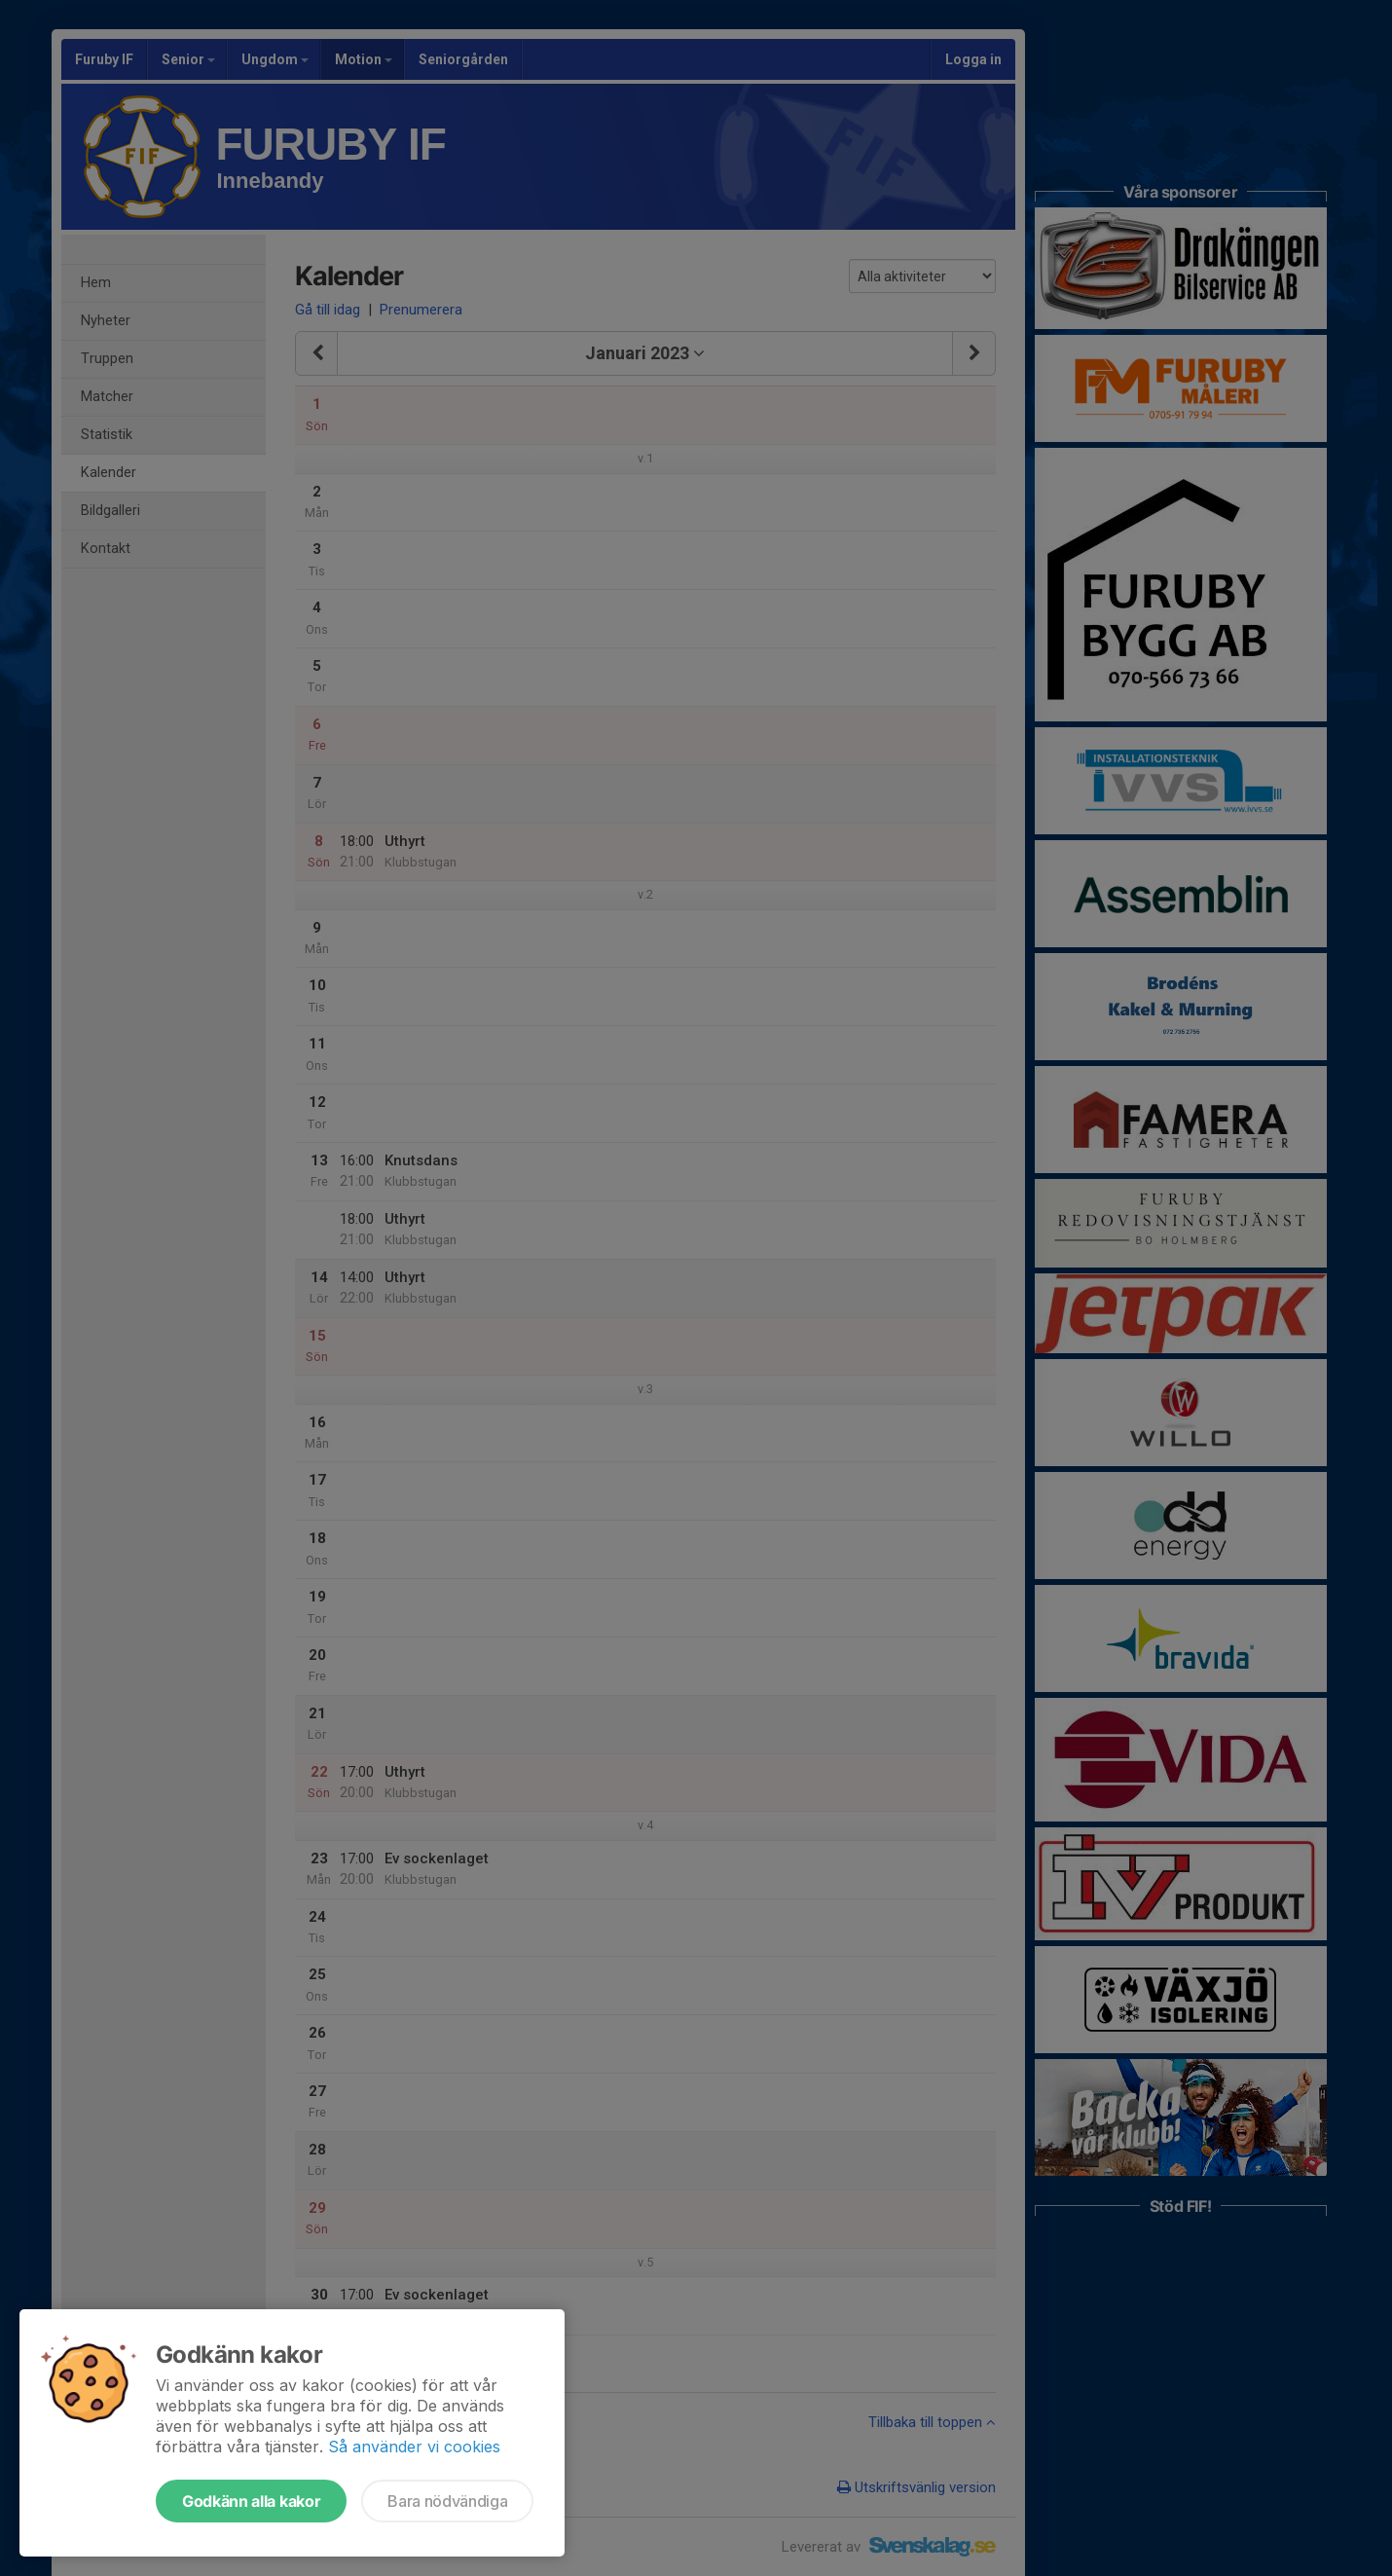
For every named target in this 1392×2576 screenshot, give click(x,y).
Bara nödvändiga (447, 2501)
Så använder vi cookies (414, 2446)
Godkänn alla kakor (251, 2501)
